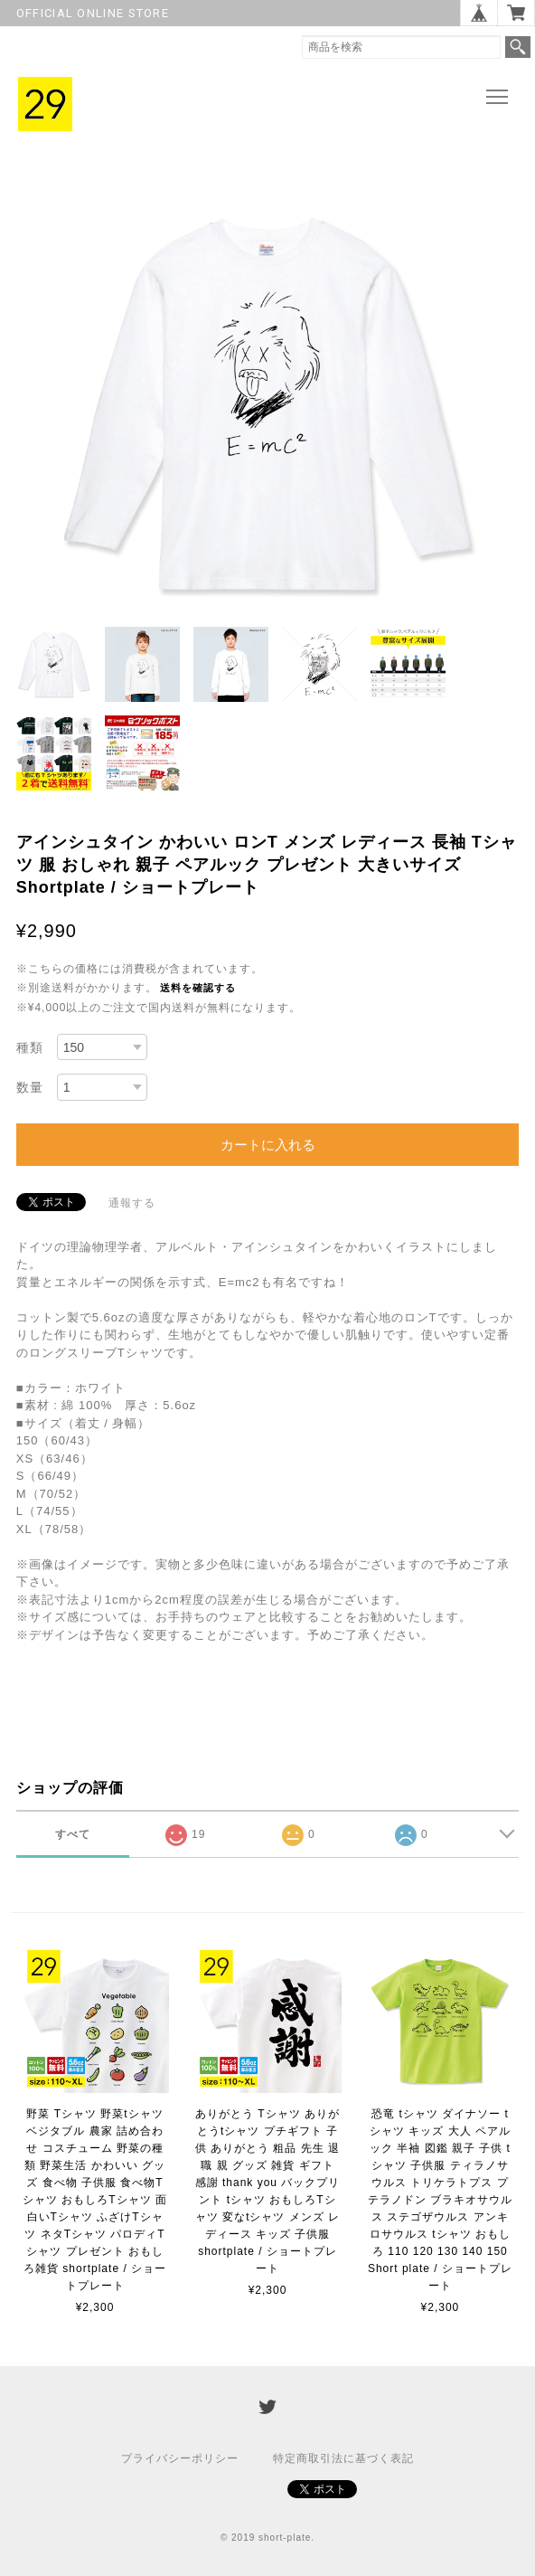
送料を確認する (198, 987)
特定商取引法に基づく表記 (343, 2458)
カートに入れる (268, 1144)
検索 (517, 47)
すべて (72, 1834)
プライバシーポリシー (180, 2458)
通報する (131, 1203)
